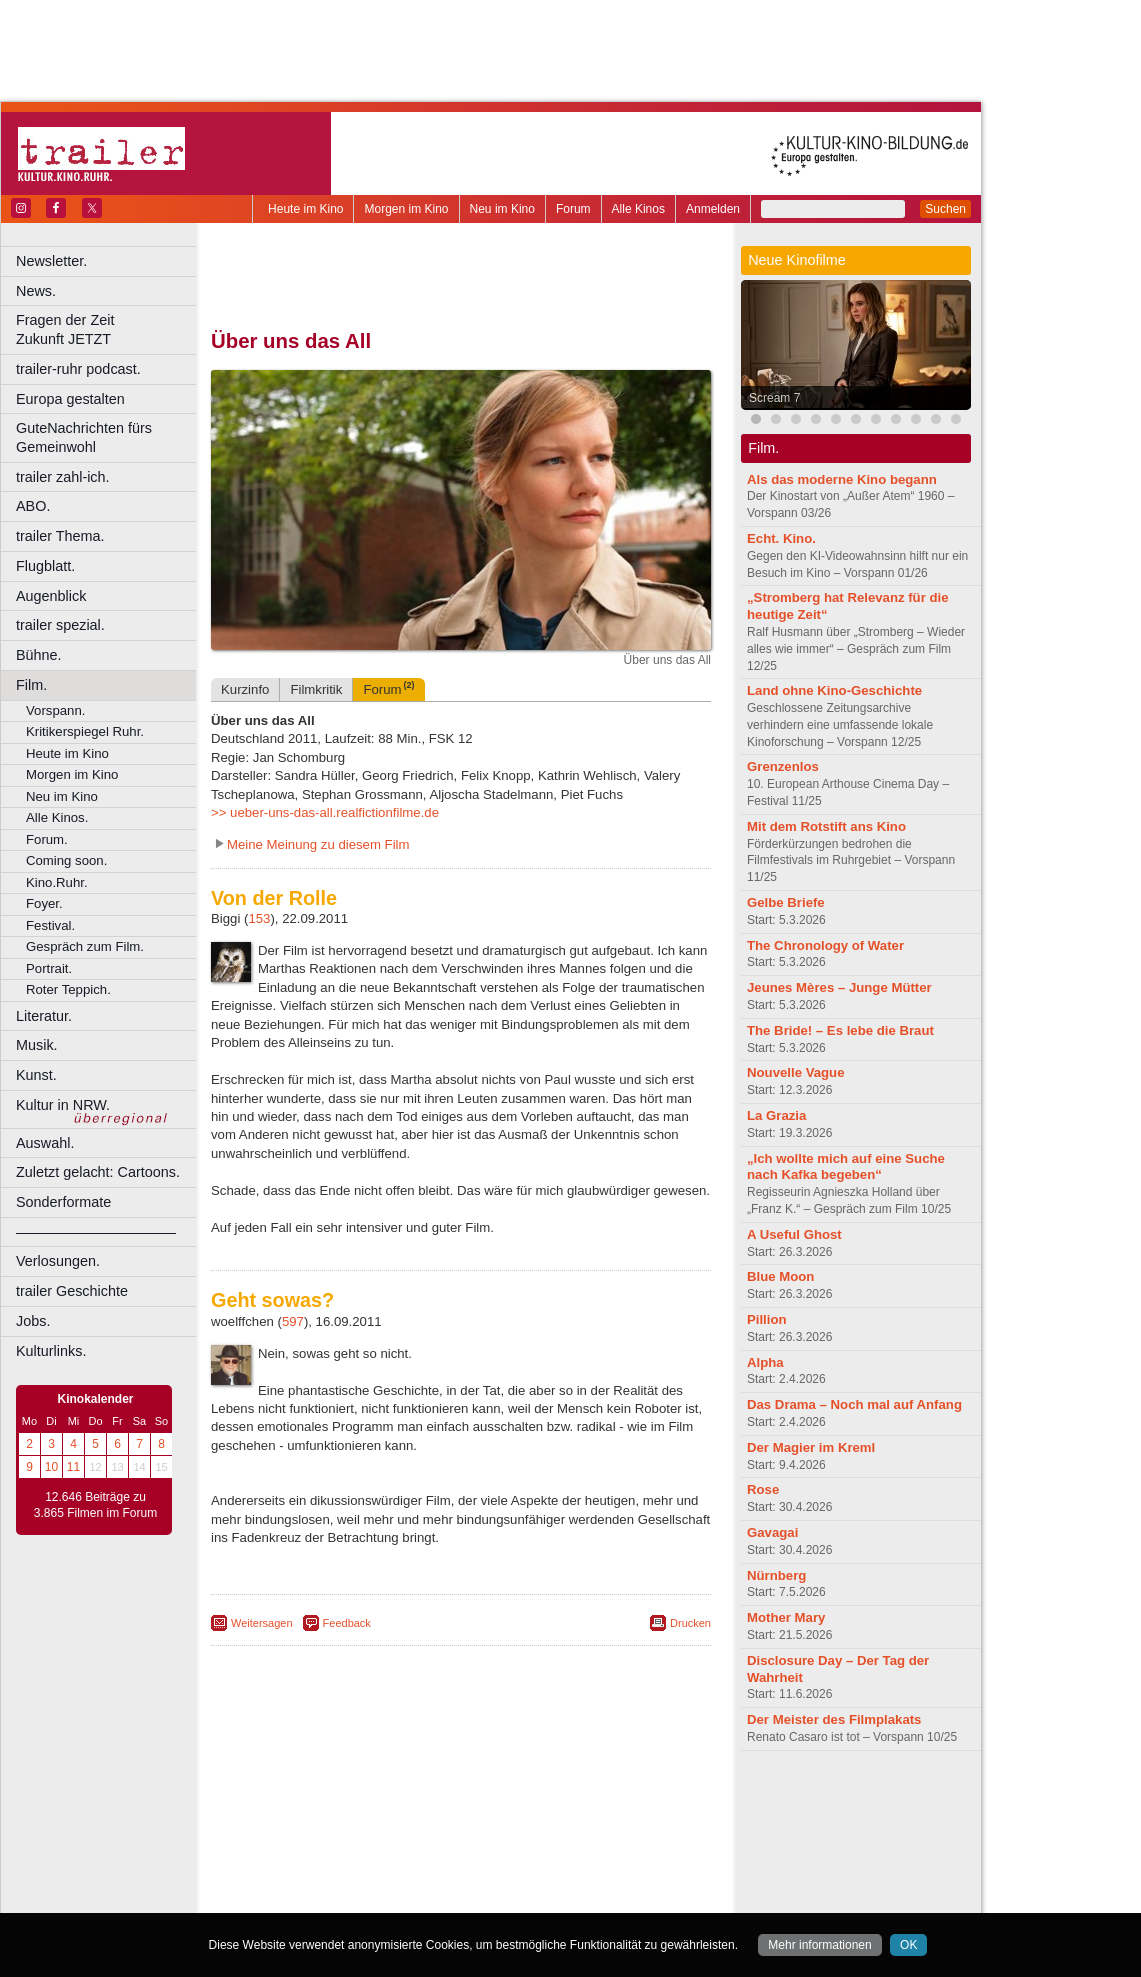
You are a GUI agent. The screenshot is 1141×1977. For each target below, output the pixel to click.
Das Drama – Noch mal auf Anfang (854, 1404)
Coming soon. (66, 860)
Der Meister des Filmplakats (834, 1719)
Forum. (47, 839)
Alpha (765, 1362)
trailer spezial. (60, 625)
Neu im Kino (502, 209)
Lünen (410, 1866)
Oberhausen (560, 1866)
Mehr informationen (819, 1945)
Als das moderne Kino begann (842, 479)
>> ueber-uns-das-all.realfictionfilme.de (325, 812)
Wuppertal (544, 1883)
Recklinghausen (393, 1883)
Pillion (767, 1319)
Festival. (50, 925)
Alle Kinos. (57, 817)
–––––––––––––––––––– (96, 1232)
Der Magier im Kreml (811, 1447)
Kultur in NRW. (63, 1105)
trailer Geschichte (72, 1291)
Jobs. (33, 1321)
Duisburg (609, 1832)
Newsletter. (51, 261)
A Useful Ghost (794, 1234)
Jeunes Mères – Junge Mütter (839, 987)
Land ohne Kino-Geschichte (834, 690)
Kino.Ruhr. (57, 882)
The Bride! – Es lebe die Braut (840, 1030)
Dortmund (487, 1832)
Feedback (347, 1623)
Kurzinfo (245, 689)
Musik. (37, 1045)
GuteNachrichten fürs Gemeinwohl (84, 437)
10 (51, 1467)
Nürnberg (776, 1575)
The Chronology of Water (825, 945)
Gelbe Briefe (786, 902)
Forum (573, 209)
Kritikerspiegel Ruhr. (85, 731)
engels (401, 1816)
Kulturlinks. (51, 1351)
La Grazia (776, 1115)
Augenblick (51, 596)
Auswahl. (45, 1143)
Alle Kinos (638, 209)
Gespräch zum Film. (85, 946)
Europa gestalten (70, 399)
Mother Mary (786, 1617)
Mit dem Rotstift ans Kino (826, 826)
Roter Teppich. (68, 989)
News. (36, 291)
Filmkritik (316, 689)
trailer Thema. (60, 536)
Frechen (364, 1849)
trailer (461, 1816)
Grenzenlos (783, 766)
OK (908, 1945)
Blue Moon (780, 1276)
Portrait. (49, 968)
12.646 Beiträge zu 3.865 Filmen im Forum (95, 1505)
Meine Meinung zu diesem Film (318, 844)
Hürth (571, 1849)
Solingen (466, 1883)
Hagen (493, 1849)
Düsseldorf (549, 1832)
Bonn (351, 1832)
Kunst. (36, 1075)
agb (573, 1799)
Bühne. (39, 655)
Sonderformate (63, 1202)
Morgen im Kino (406, 209)
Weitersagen (262, 1623)
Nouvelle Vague (795, 1072)
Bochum (308, 1832)
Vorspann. (55, 710)
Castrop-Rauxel (412, 1832)
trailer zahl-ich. (63, 477)
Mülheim (456, 1866)
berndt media (375, 1799)
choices (354, 1816)
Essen (318, 1849)
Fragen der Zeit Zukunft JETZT (108, 329)
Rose (763, 1489)
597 (293, 1321)
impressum (449, 1799)
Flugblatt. (45, 566)
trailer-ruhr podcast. (78, 369)
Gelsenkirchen (430, 1849)
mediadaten (623, 1799)
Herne (534, 1849)
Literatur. (44, 1016)
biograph (300, 1816)
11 (73, 1467)
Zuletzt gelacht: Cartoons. (98, 1172)
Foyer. (44, 903)
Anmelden (713, 209)
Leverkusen (357, 1866)
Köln (605, 1849)
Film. (31, 685)
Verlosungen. (58, 1261)
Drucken (690, 1623)
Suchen (945, 209)
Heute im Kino (305, 209)
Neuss (503, 1866)
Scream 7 (774, 398)
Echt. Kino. (781, 538)
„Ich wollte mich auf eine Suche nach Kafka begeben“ (846, 1167)
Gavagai (772, 1532)
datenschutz (520, 1799)
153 (259, 918)
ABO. (33, 506)
